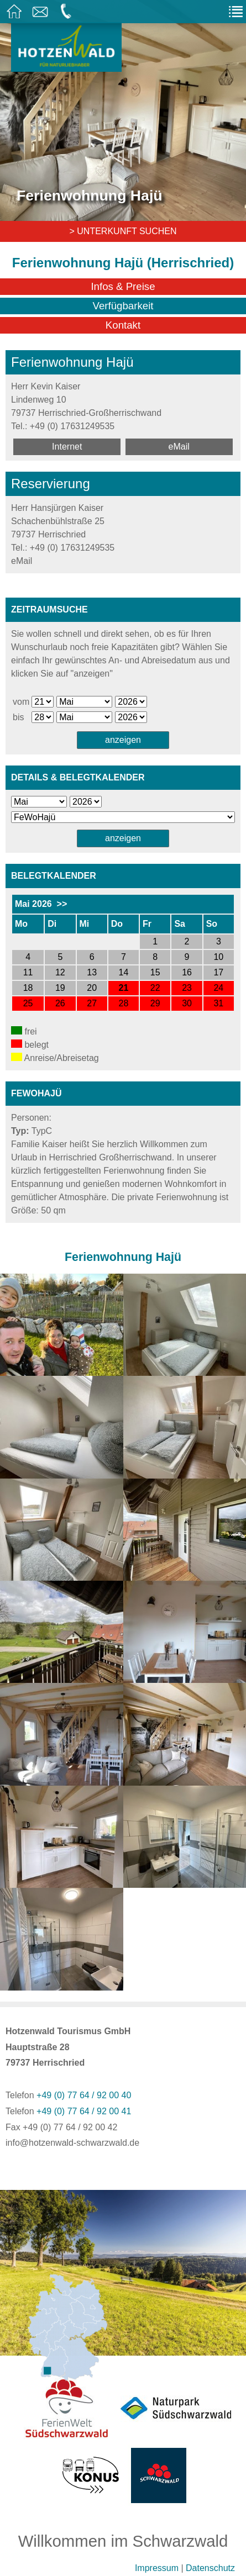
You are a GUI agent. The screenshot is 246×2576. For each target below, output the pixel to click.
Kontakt (123, 325)
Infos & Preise (123, 286)
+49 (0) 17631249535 (72, 426)
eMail (179, 446)
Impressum (157, 2568)
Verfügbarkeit (123, 306)
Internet (67, 446)
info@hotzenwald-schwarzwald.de (72, 2142)
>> (62, 904)
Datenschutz (210, 2568)
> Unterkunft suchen (123, 231)
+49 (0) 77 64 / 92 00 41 (83, 2111)
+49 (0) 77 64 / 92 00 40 (83, 2095)
